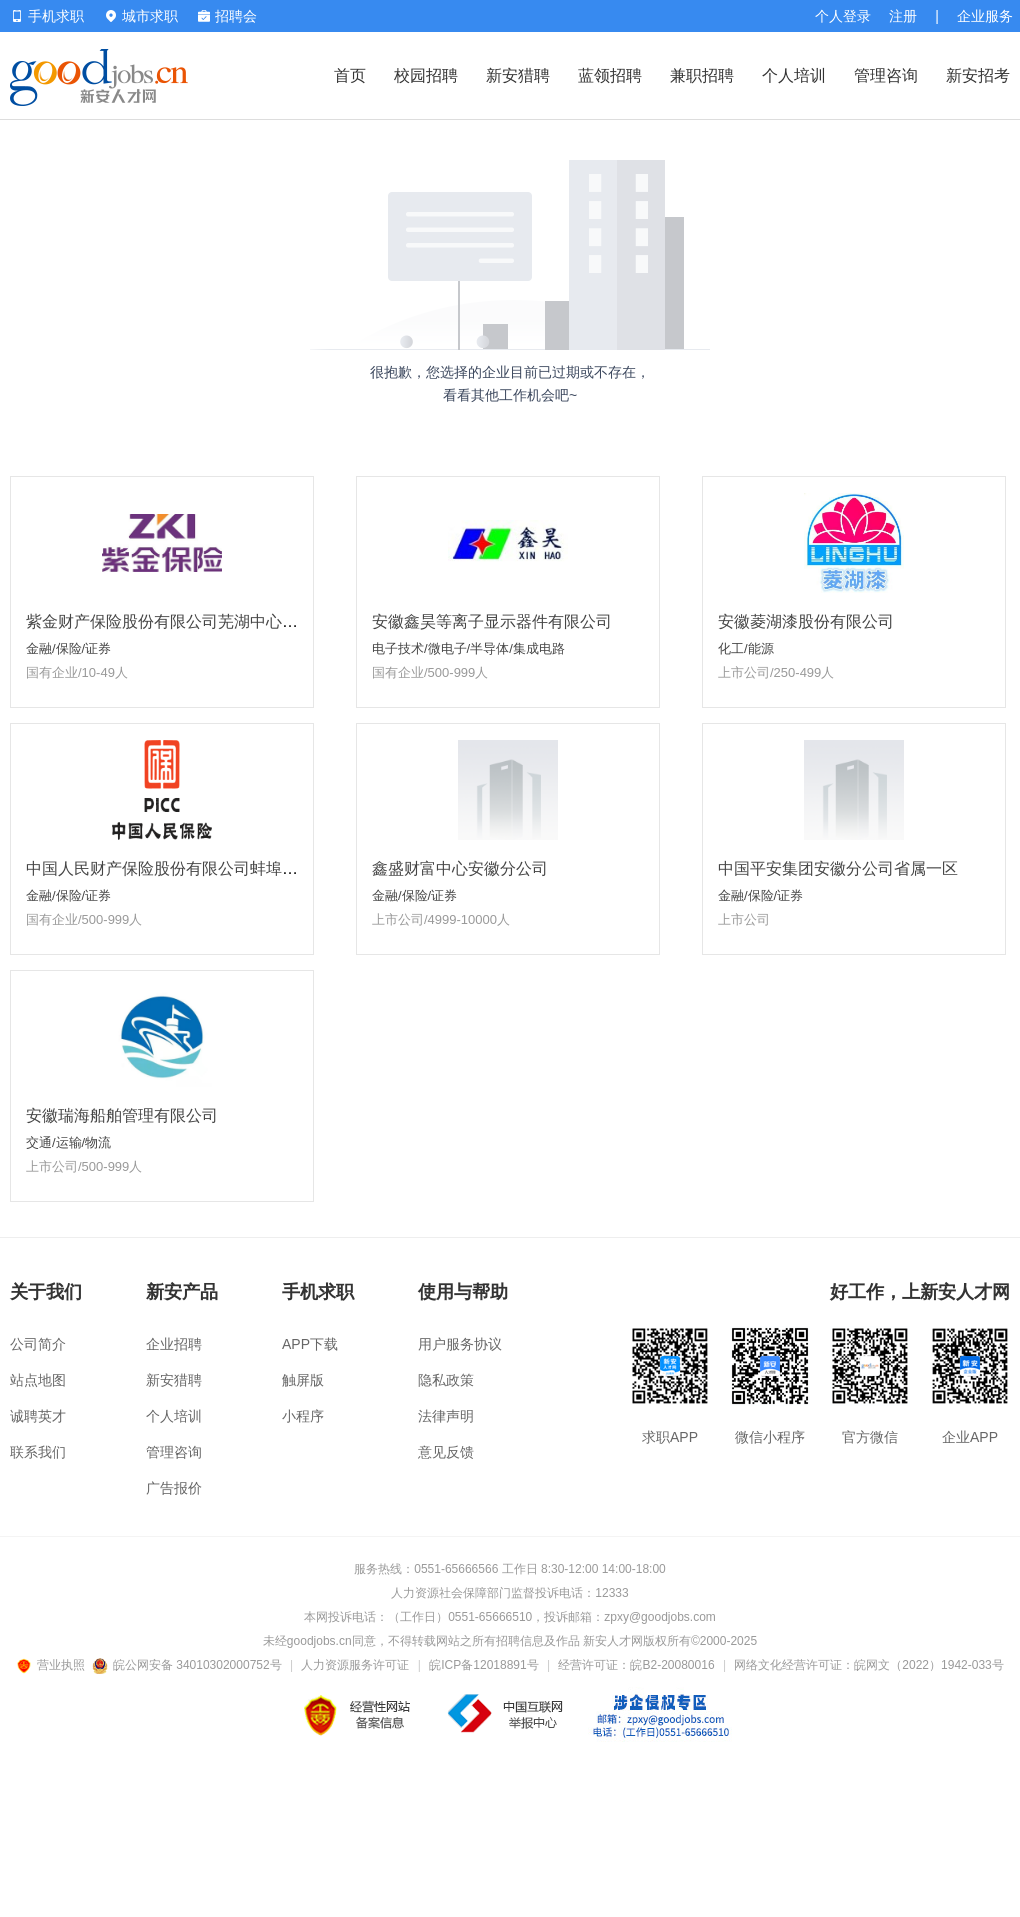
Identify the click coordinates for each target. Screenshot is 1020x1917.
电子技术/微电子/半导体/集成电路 (468, 648)
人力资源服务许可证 (355, 1665)
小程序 (303, 1416)
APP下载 (310, 1344)
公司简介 (38, 1344)
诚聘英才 (38, 1416)
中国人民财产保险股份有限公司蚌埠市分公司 (186, 868)
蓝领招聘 (610, 75)
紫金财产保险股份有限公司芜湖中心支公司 (178, 621)
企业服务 (985, 16)
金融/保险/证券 (68, 648)
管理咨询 (886, 75)
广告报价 (174, 1488)
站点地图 (38, 1380)
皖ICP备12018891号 (483, 1665)
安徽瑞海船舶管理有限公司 (122, 1115)
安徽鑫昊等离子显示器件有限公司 (492, 621)
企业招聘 (174, 1344)
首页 (350, 75)
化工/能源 (746, 648)
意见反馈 (446, 1452)
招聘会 (227, 16)
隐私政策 (446, 1380)
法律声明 (446, 1416)
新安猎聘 (518, 75)
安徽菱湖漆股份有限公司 (806, 621)
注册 (903, 16)
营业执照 (54, 1665)
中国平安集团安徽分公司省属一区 (838, 868)
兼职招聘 (702, 75)
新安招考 (978, 75)
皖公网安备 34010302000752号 (188, 1665)
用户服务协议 (460, 1344)
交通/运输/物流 (68, 1142)
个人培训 (794, 75)
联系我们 (38, 1452)
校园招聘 (426, 75)
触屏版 (303, 1380)
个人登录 (843, 16)
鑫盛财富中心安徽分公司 (460, 868)
